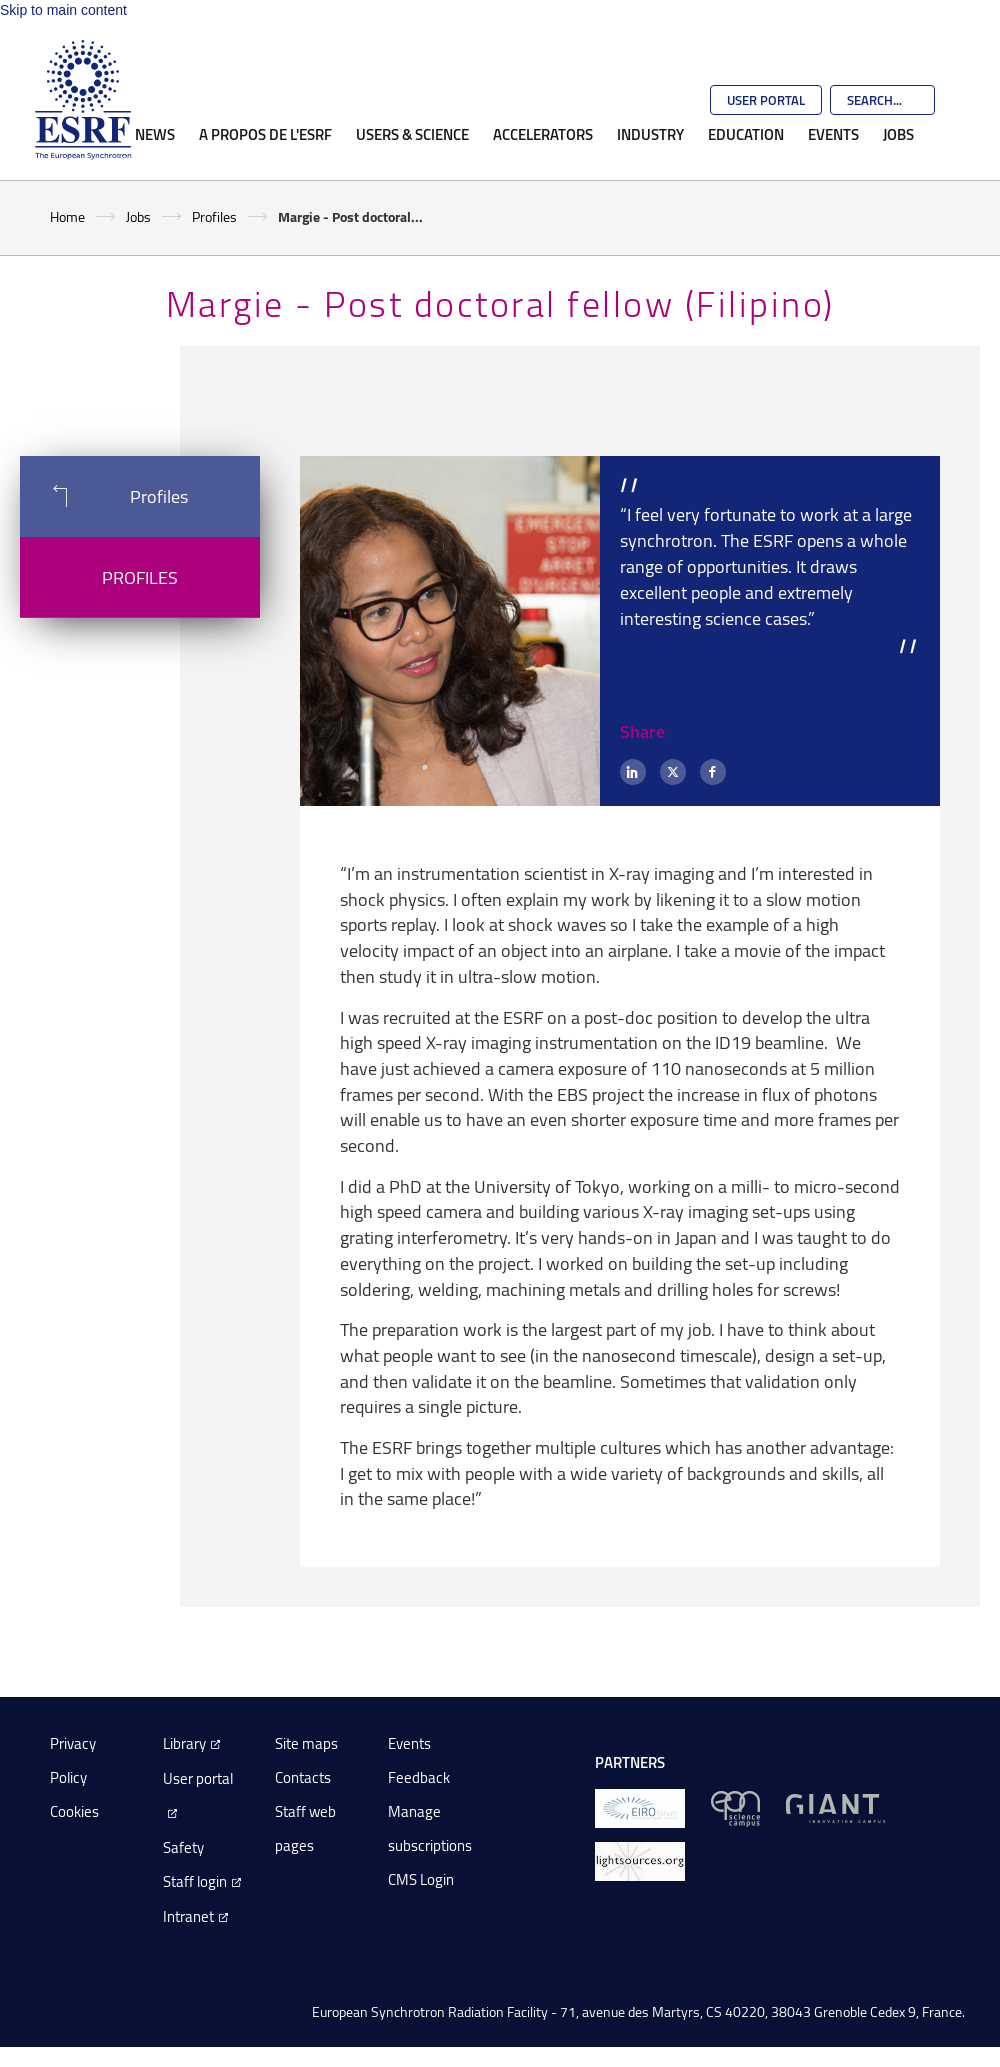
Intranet (188, 1916)
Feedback (419, 1777)
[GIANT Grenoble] (835, 1807)
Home (67, 216)
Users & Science (412, 134)
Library (184, 1743)
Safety (183, 1847)
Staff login (195, 1881)
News (155, 134)
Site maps (306, 1743)
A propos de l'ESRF (265, 134)
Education (746, 134)
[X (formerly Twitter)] (673, 772)
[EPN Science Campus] (735, 1807)
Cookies (74, 1811)
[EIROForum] (640, 1807)
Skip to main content (63, 10)
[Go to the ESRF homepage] (83, 100)
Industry (650, 134)
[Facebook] (713, 772)
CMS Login (421, 1879)
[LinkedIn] (633, 772)
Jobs (898, 134)
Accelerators (543, 134)
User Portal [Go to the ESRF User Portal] (766, 100)
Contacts (303, 1777)
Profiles (214, 216)
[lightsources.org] (640, 1860)
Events (833, 134)
